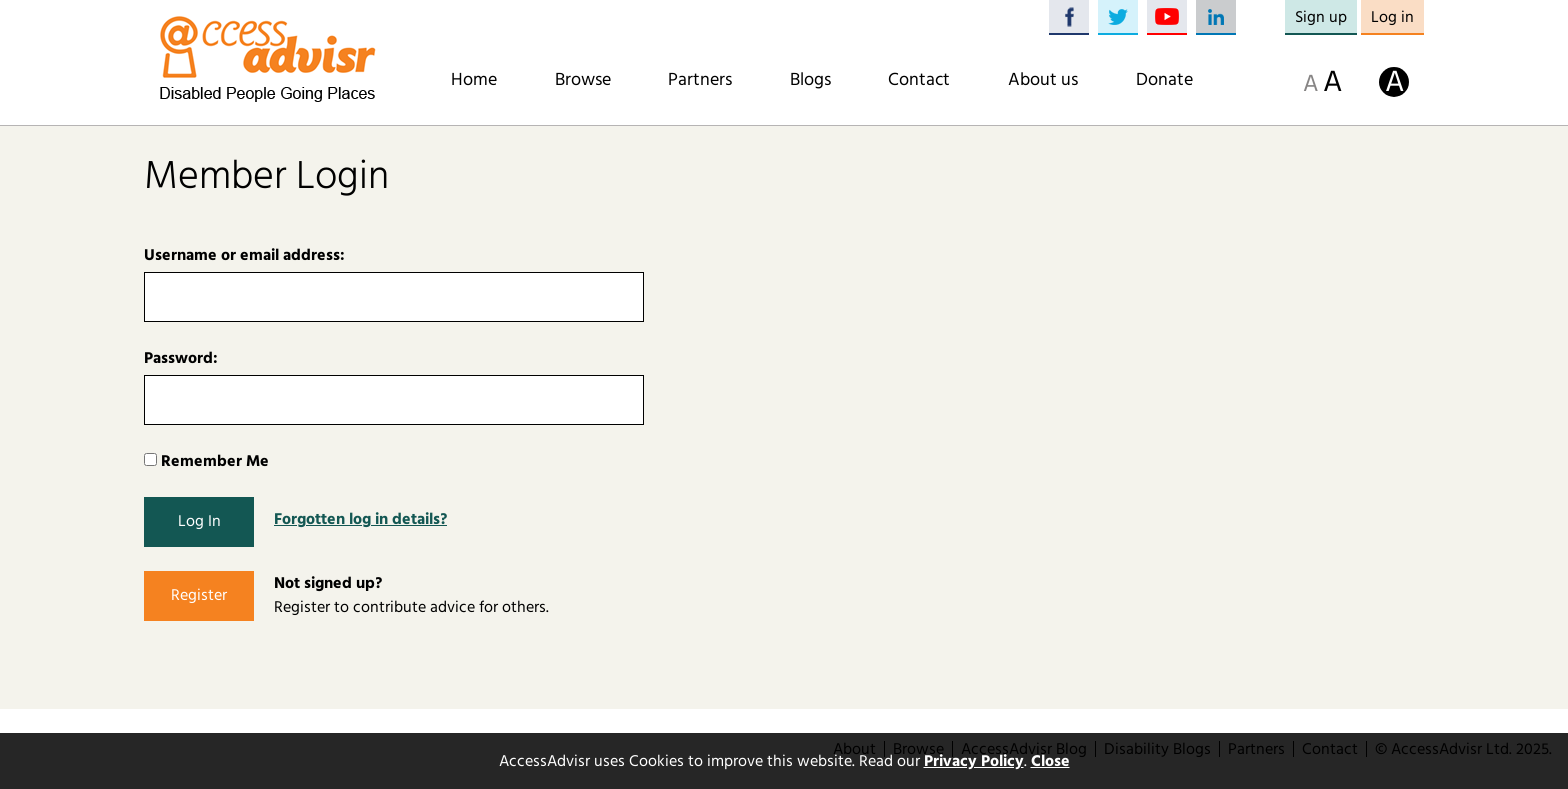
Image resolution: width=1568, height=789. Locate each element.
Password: (181, 358)
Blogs (810, 80)
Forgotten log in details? (360, 519)
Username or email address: (244, 255)
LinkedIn (1216, 17)
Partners (700, 80)
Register (199, 595)
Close (1050, 761)
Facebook (1069, 17)
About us (1043, 80)
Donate (1164, 80)
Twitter (1118, 17)
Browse (583, 80)
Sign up (1321, 17)
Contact (919, 80)
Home (474, 80)
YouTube (1167, 17)
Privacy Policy (974, 761)
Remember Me (206, 461)
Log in (1392, 17)
